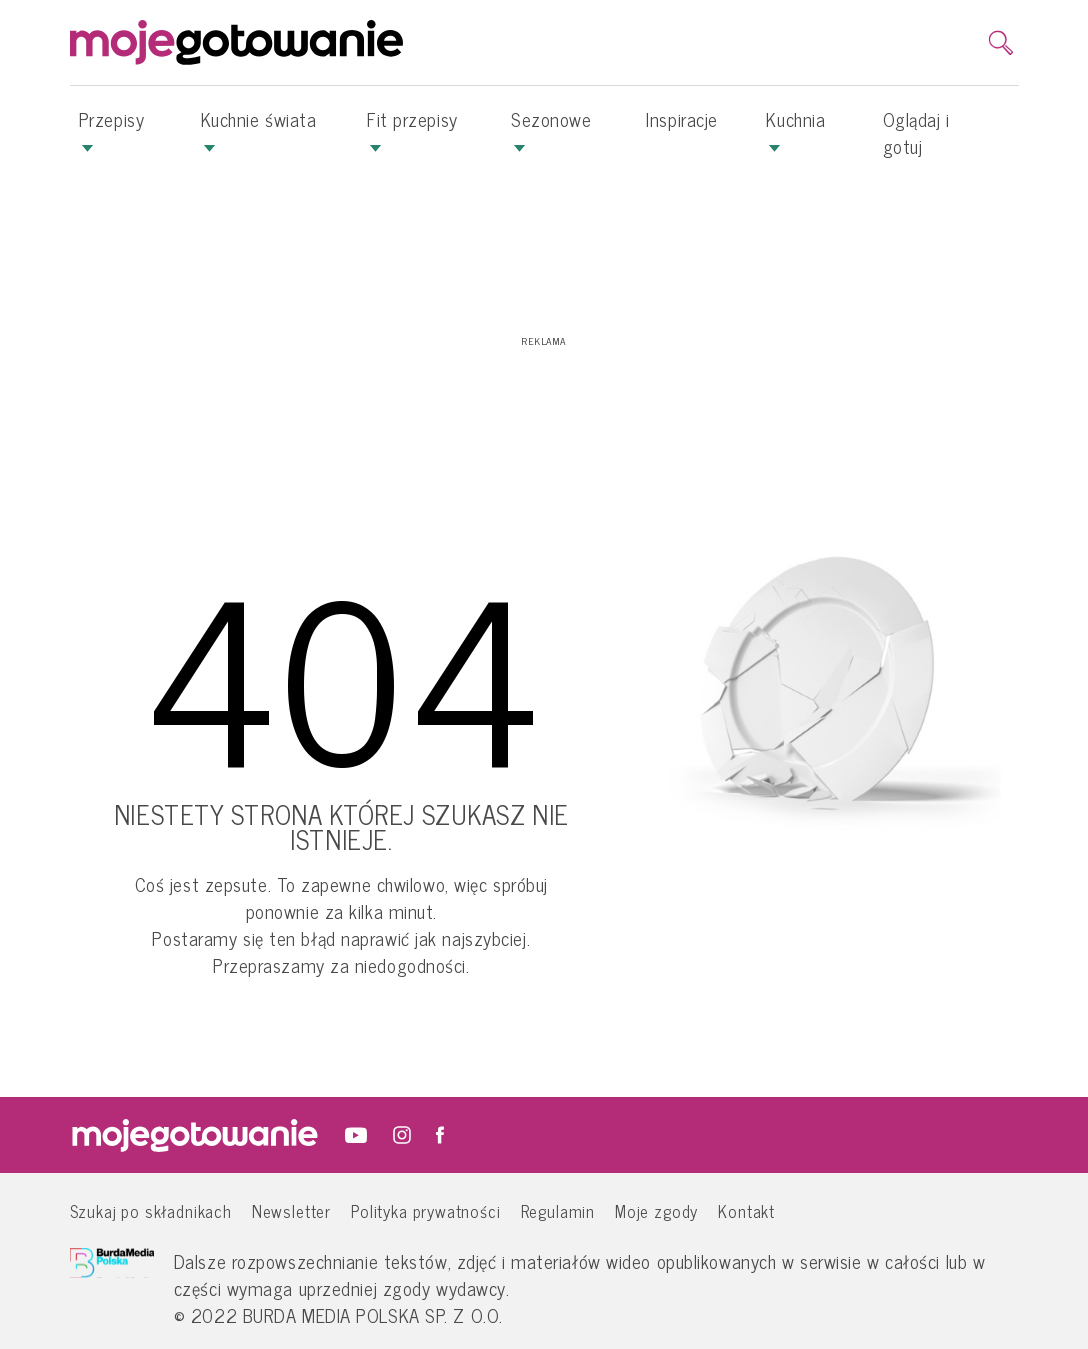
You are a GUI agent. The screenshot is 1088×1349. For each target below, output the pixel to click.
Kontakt (746, 1210)
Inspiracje (682, 119)
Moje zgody (656, 1210)
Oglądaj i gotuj (916, 132)
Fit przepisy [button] (412, 129)
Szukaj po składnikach (151, 1210)
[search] (1001, 43)
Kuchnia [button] (795, 129)
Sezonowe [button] (551, 129)
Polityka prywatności (426, 1210)
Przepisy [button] (111, 129)
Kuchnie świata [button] (259, 129)
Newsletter (291, 1210)
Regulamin (558, 1210)
